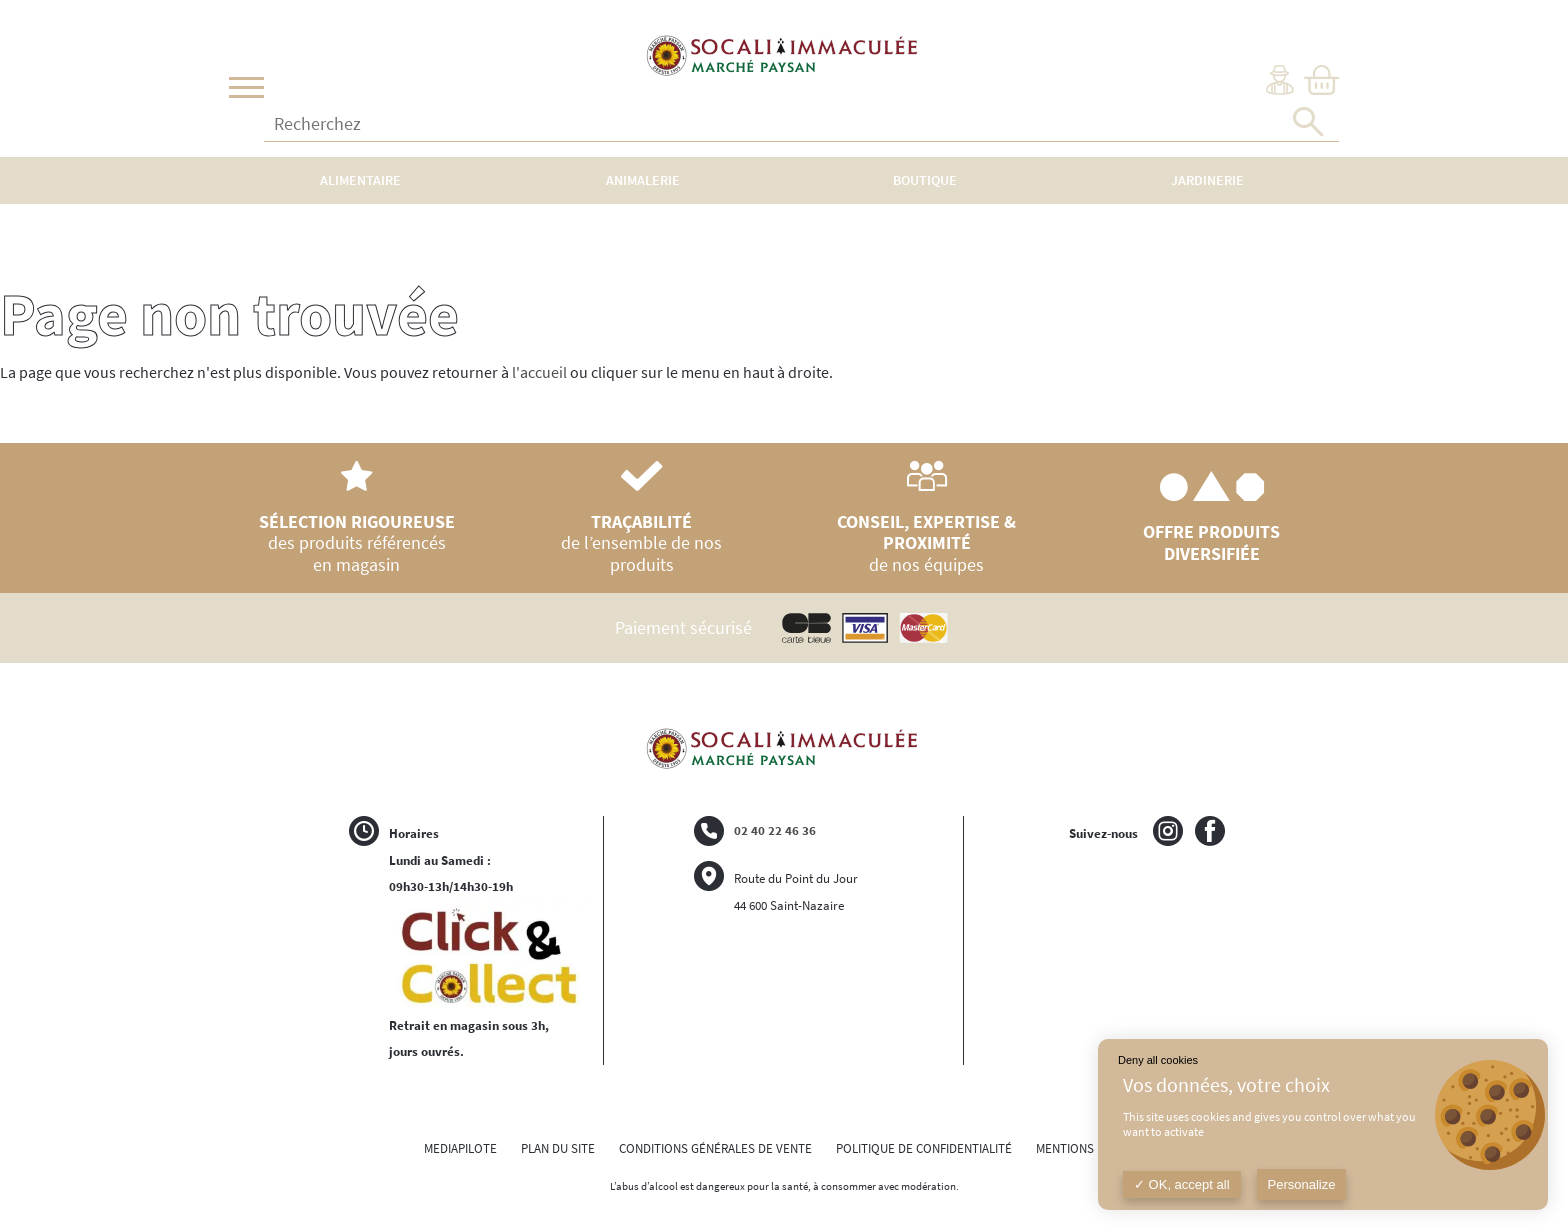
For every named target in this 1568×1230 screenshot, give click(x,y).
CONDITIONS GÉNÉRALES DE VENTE (715, 1148)
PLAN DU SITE (558, 1148)
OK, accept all (1182, 1184)
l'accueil (539, 372)
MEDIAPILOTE (460, 1148)
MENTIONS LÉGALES (1090, 1148)
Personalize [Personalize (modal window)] (1302, 1184)
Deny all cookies (1158, 1060)
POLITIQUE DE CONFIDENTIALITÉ (924, 1148)
